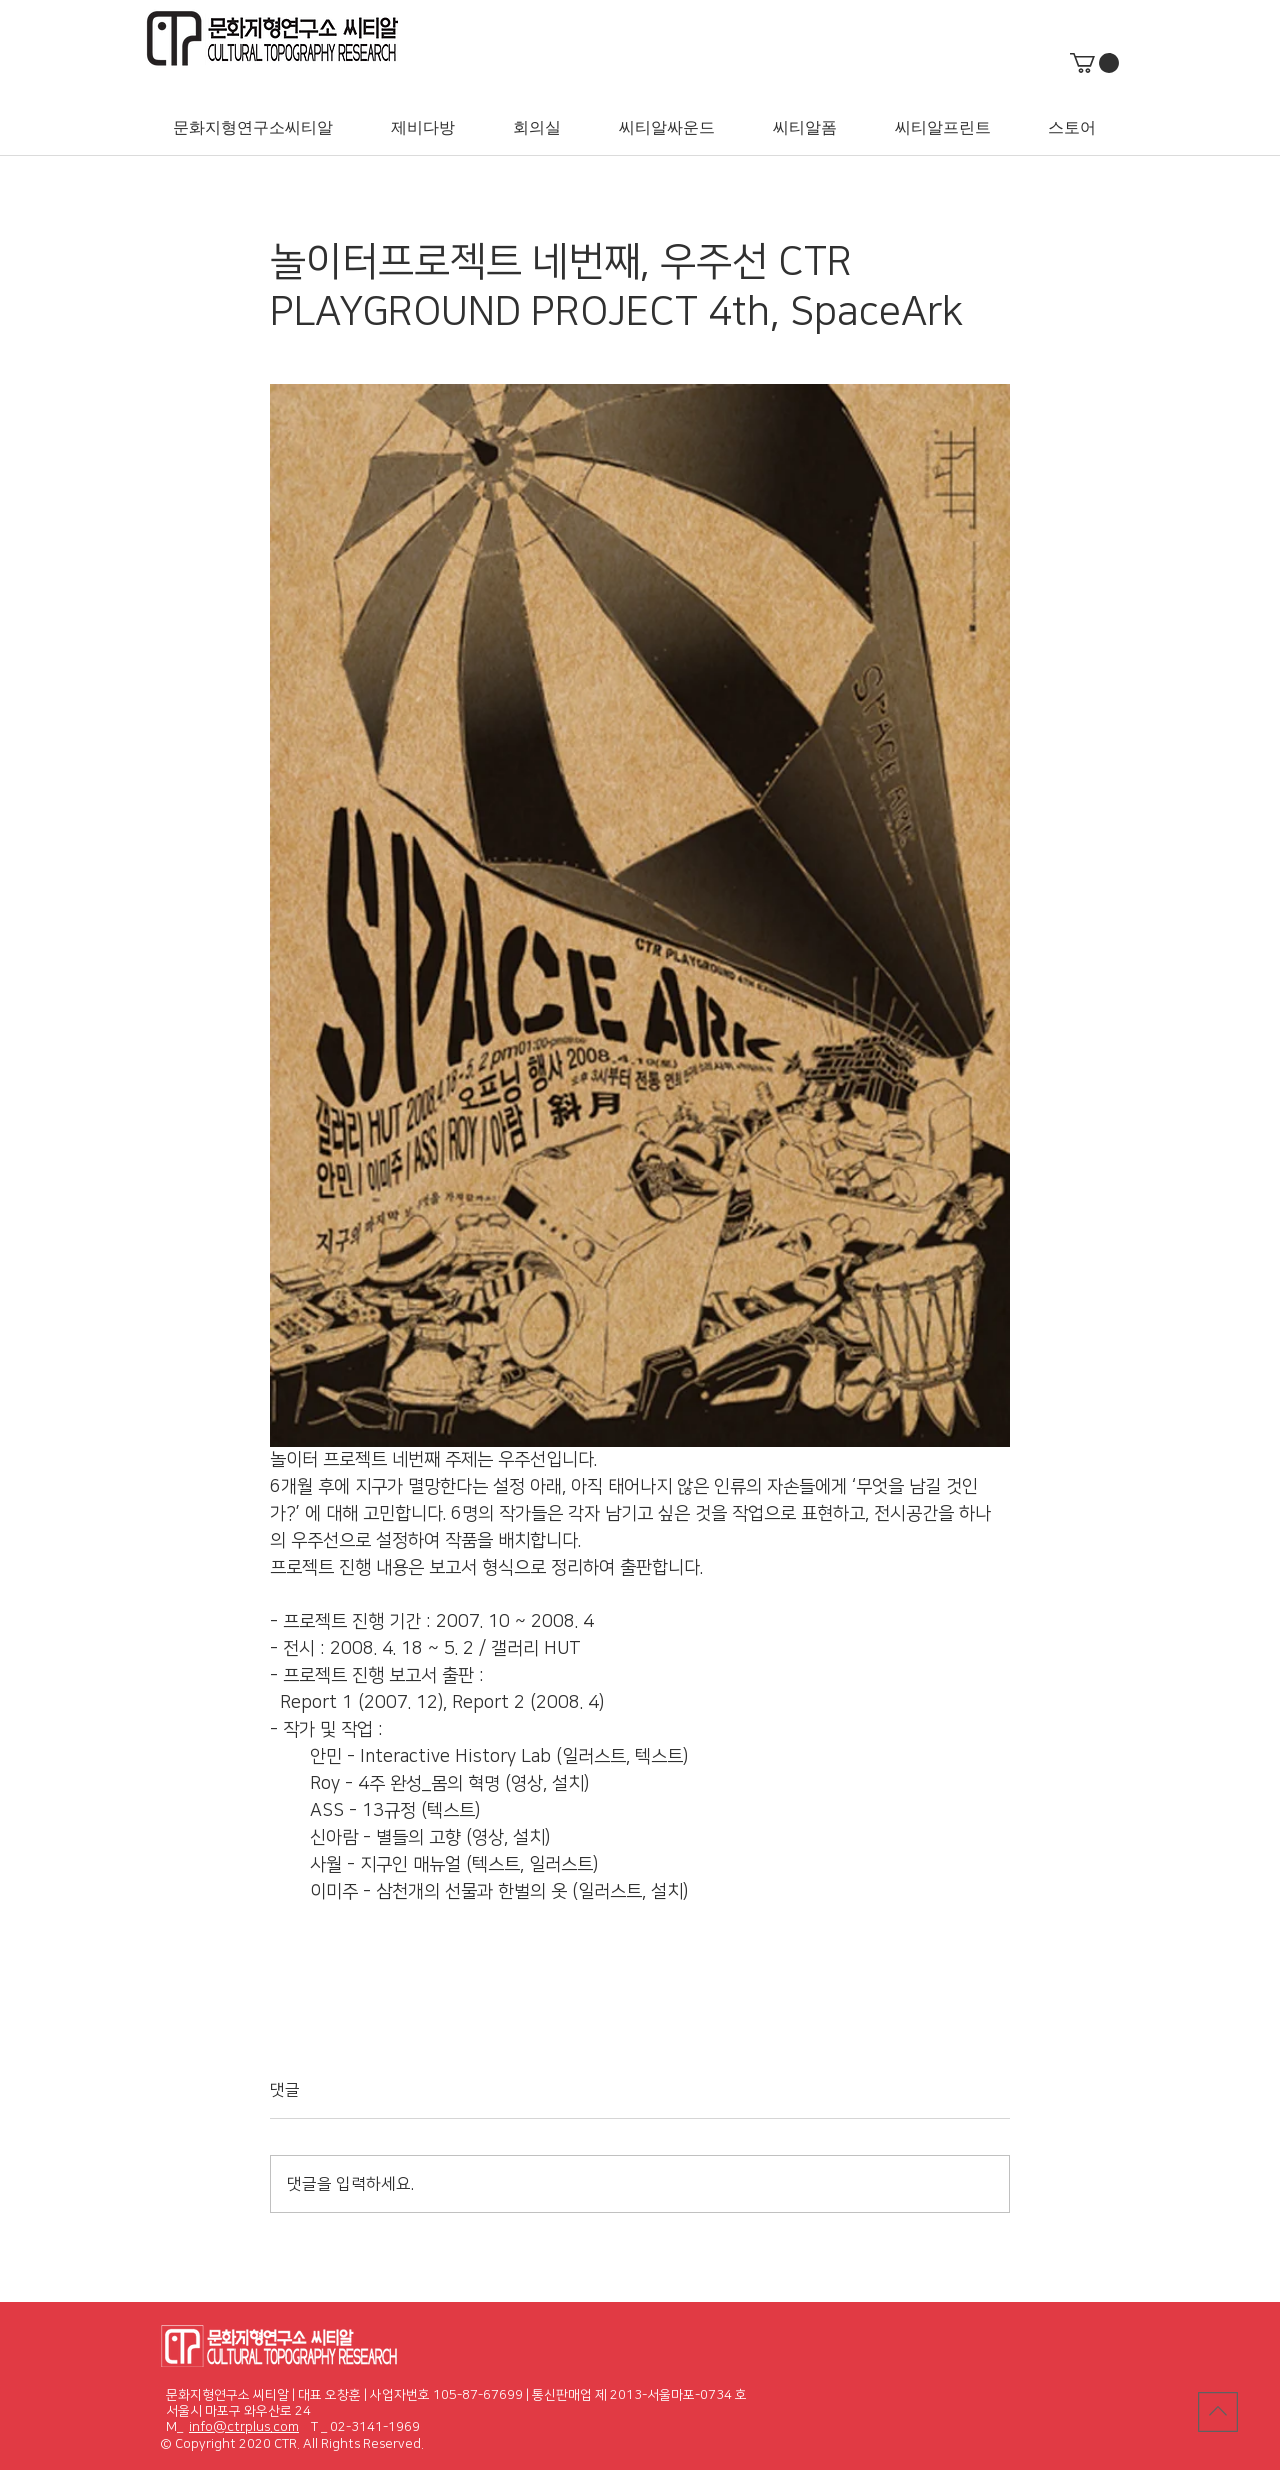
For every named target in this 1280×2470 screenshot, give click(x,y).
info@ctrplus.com (244, 2427)
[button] (1094, 63)
